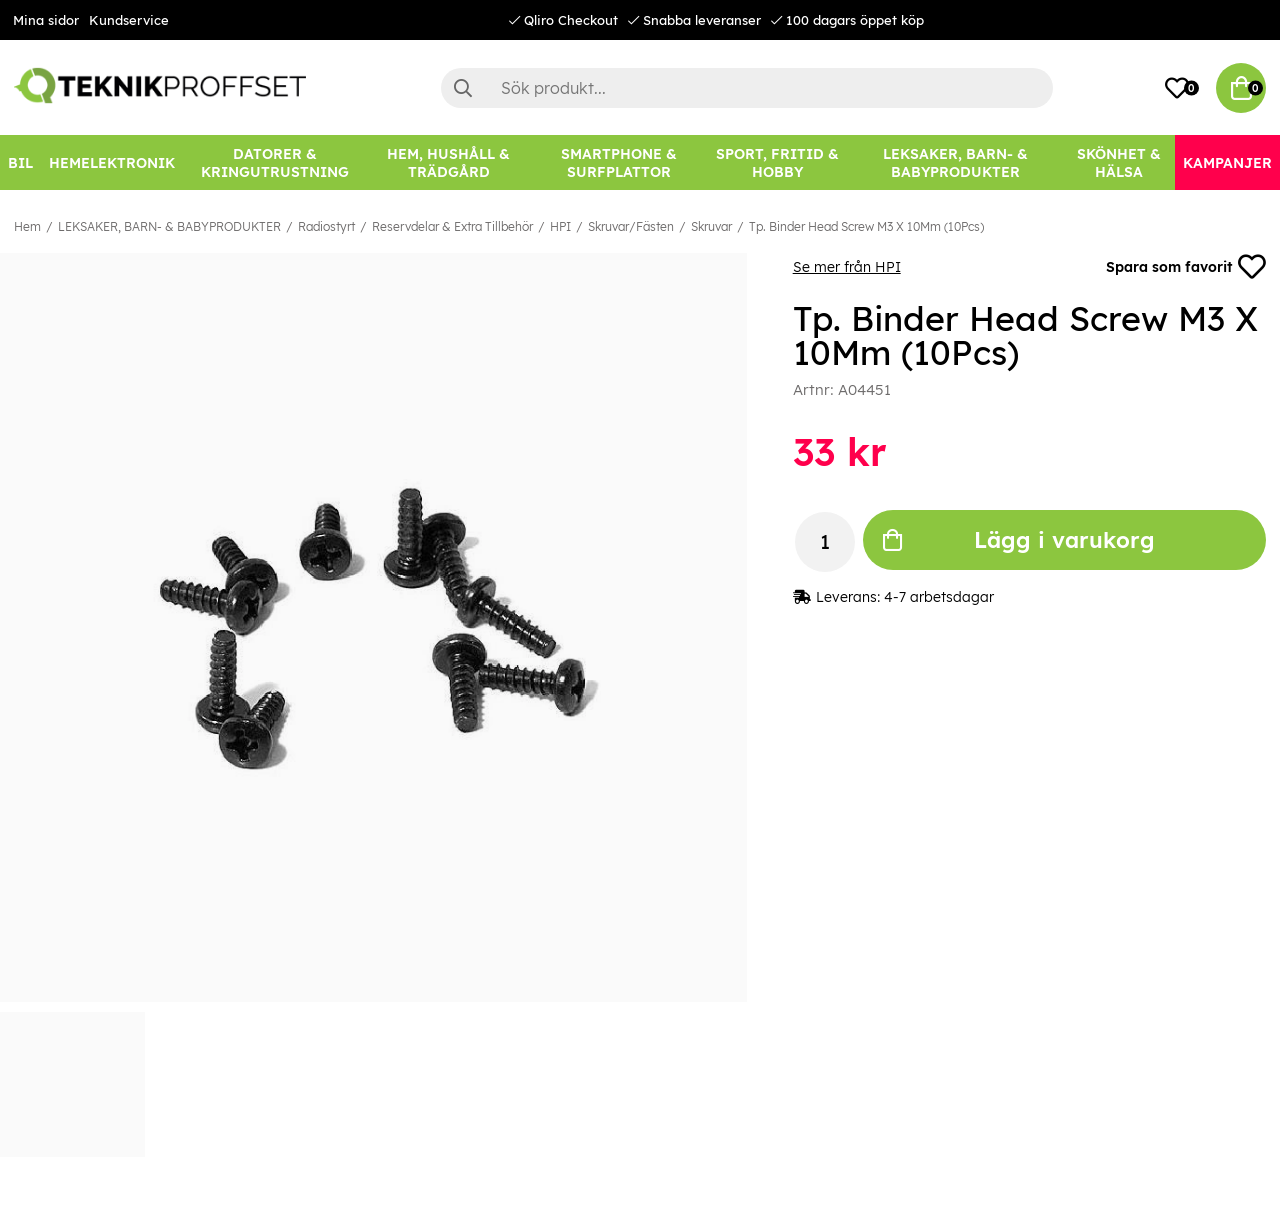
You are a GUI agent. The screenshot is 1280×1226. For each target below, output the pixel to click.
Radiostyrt (326, 226)
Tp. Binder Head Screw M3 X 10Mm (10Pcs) (866, 226)
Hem (27, 226)
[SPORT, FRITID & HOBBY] (777, 162)
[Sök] (747, 88)
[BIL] (20, 162)
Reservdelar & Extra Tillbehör (452, 226)
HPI (560, 226)
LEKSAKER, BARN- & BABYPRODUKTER (169, 226)
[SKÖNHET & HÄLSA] (1118, 162)
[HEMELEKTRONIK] (112, 162)
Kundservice (129, 20)
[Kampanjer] (1227, 162)
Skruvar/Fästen (631, 226)
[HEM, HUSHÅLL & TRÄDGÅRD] (449, 162)
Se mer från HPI (847, 267)
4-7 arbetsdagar (939, 597)
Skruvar (711, 226)
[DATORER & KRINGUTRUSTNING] (275, 162)
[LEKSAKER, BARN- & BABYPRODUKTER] (956, 162)
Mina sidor (46, 20)
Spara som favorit (1186, 267)
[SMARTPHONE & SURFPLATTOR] (618, 162)
